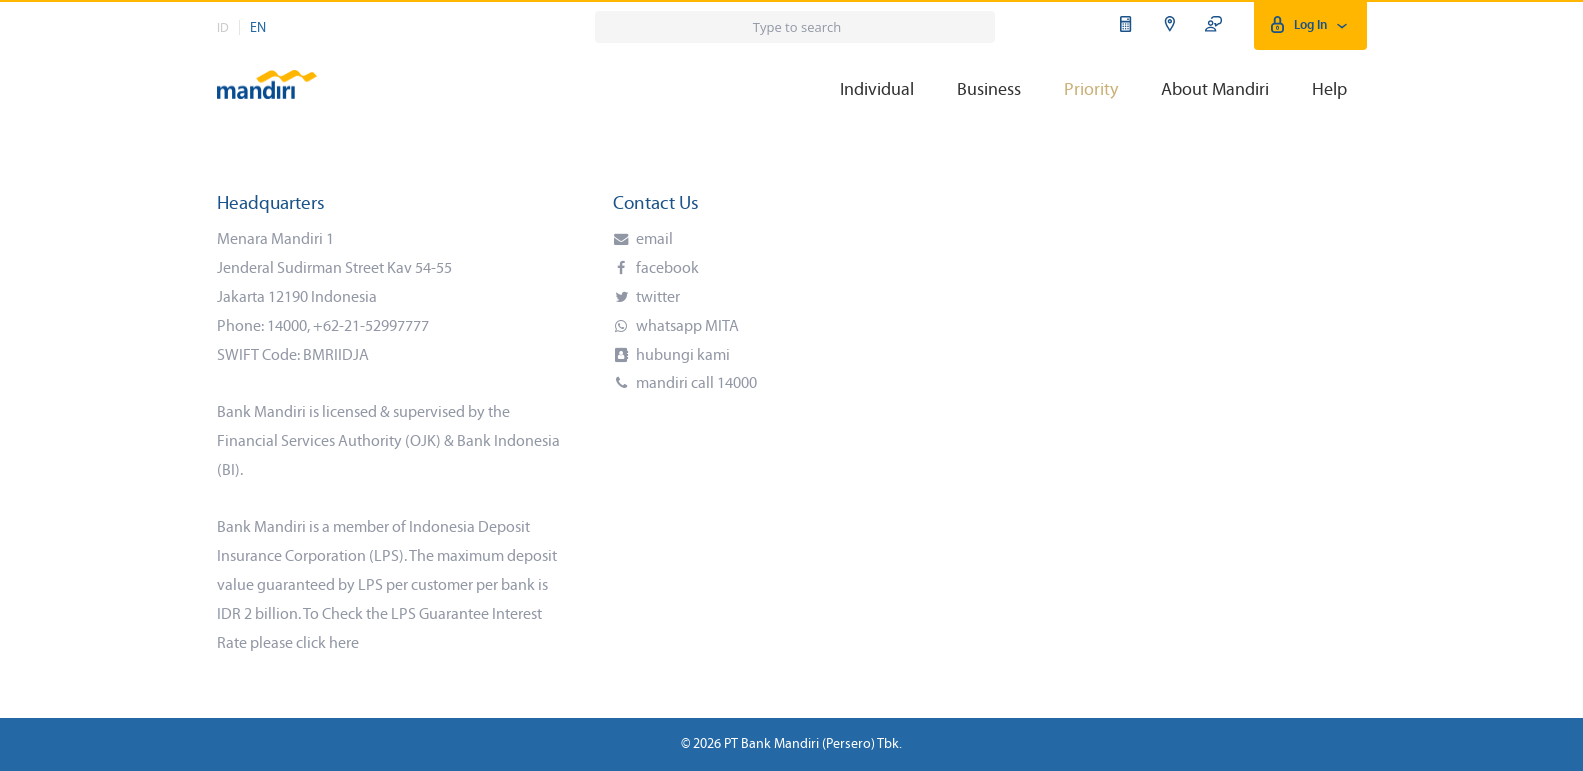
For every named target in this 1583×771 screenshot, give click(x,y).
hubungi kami (681, 356)
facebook (666, 269)
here (344, 644)
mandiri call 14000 (695, 384)
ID (223, 28)
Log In (1310, 25)
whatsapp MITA (686, 327)
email (653, 240)
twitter (656, 298)
